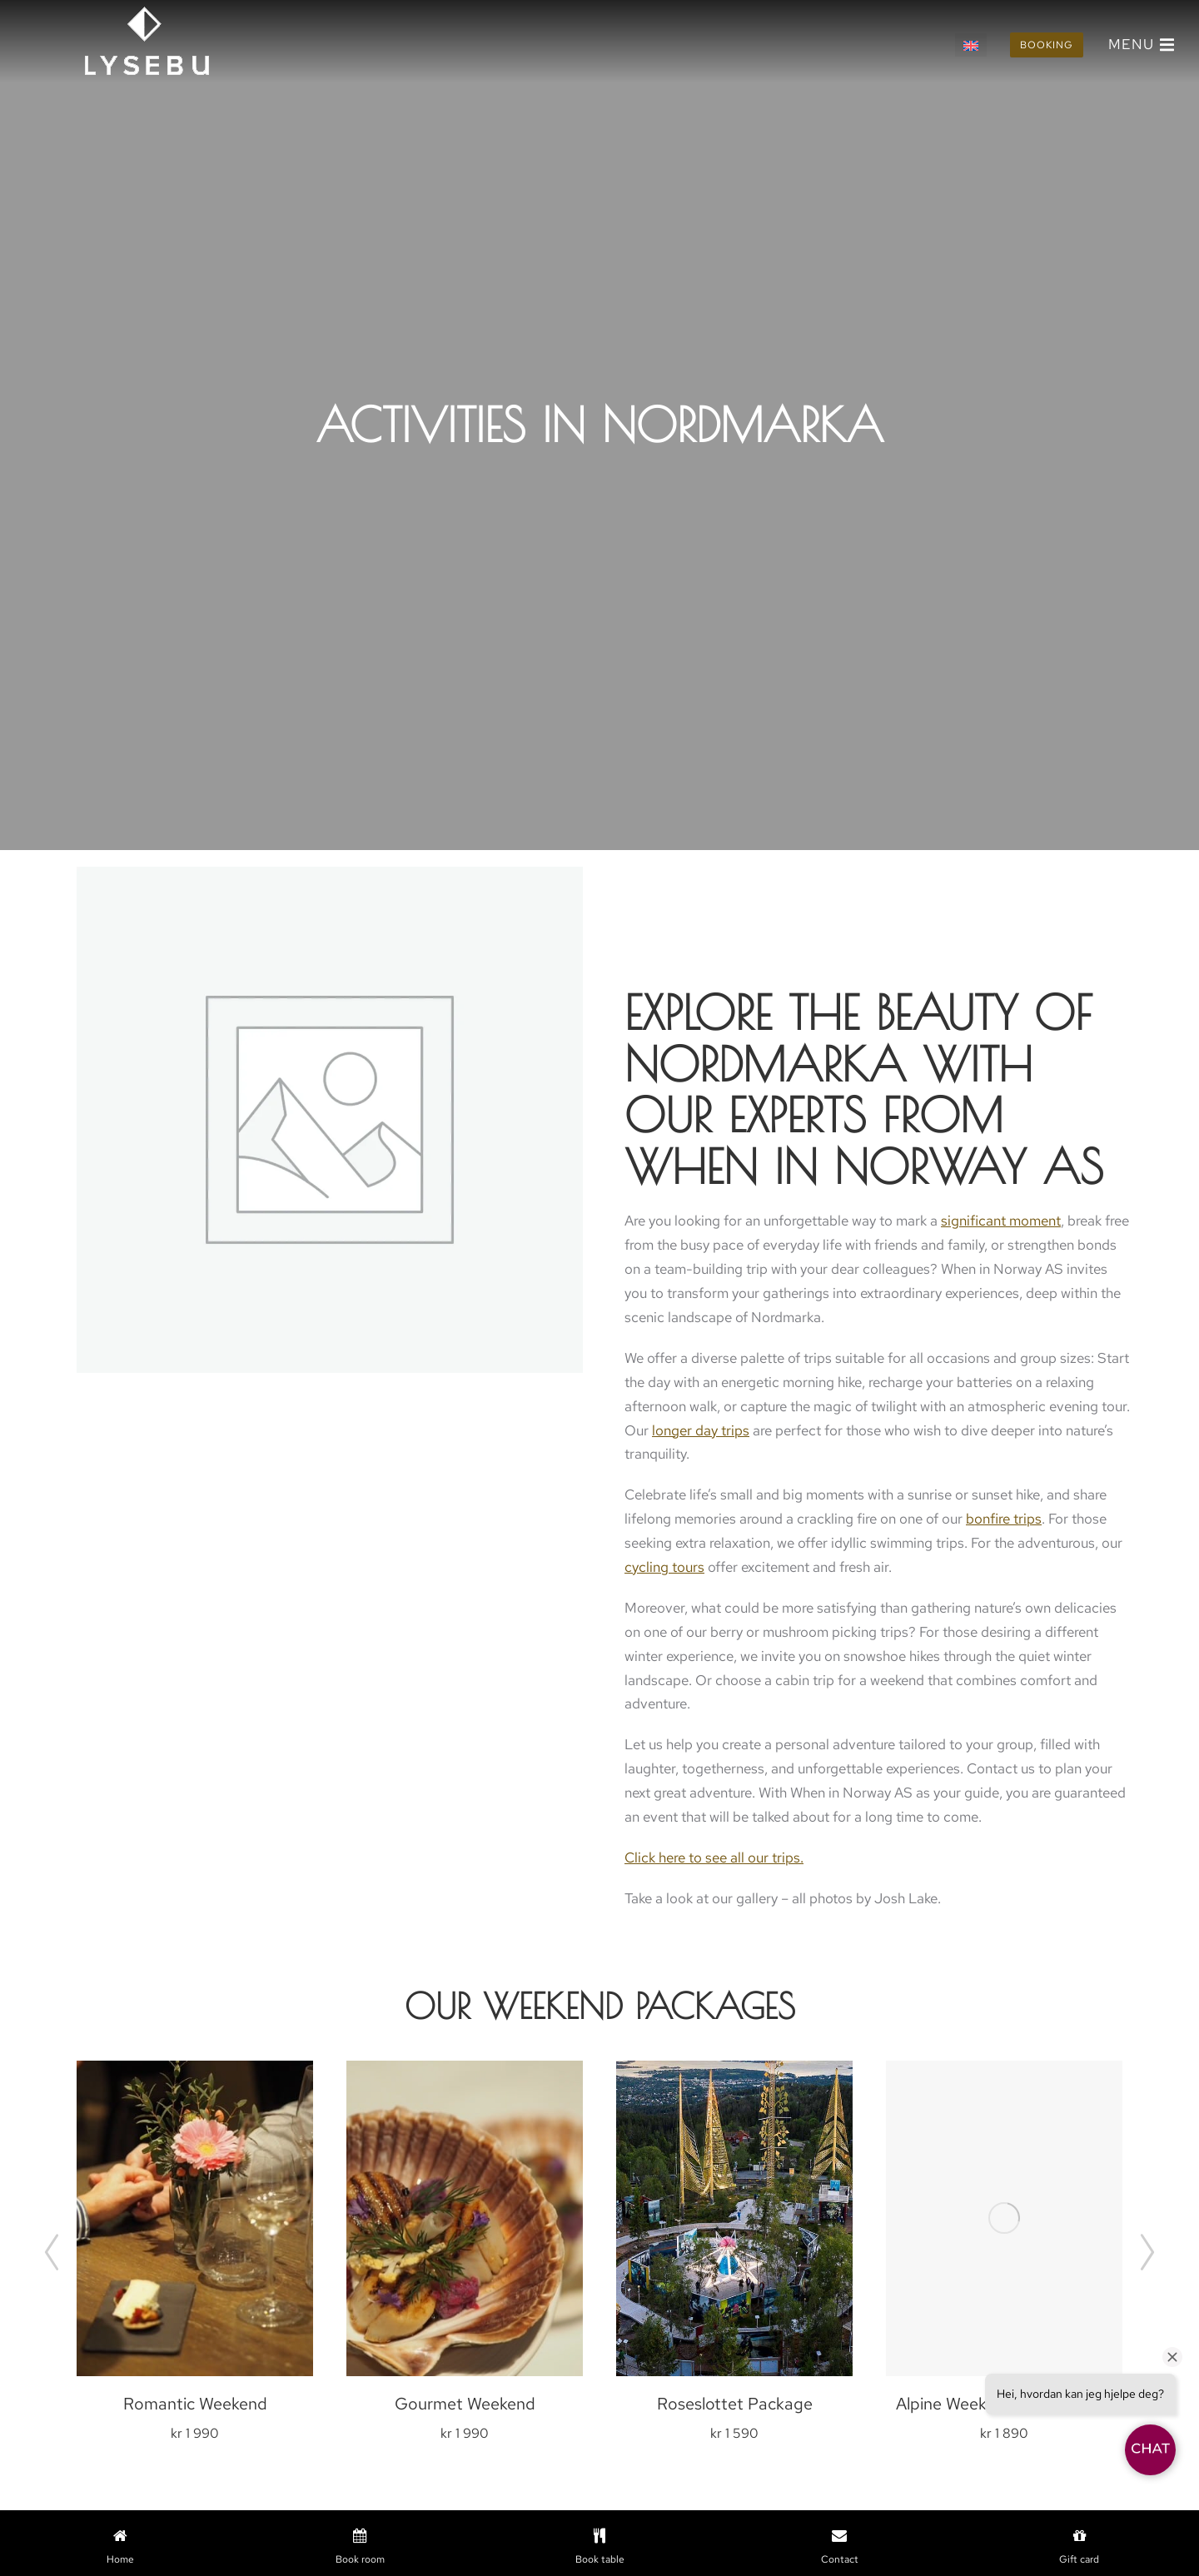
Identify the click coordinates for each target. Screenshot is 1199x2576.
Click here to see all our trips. (713, 1857)
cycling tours (664, 1567)
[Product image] (195, 2218)
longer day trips (700, 1430)
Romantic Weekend (195, 2403)
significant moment (1001, 1220)
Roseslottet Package (735, 2403)
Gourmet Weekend (465, 2403)
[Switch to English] (971, 45)
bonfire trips (1004, 1518)
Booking (1046, 45)
